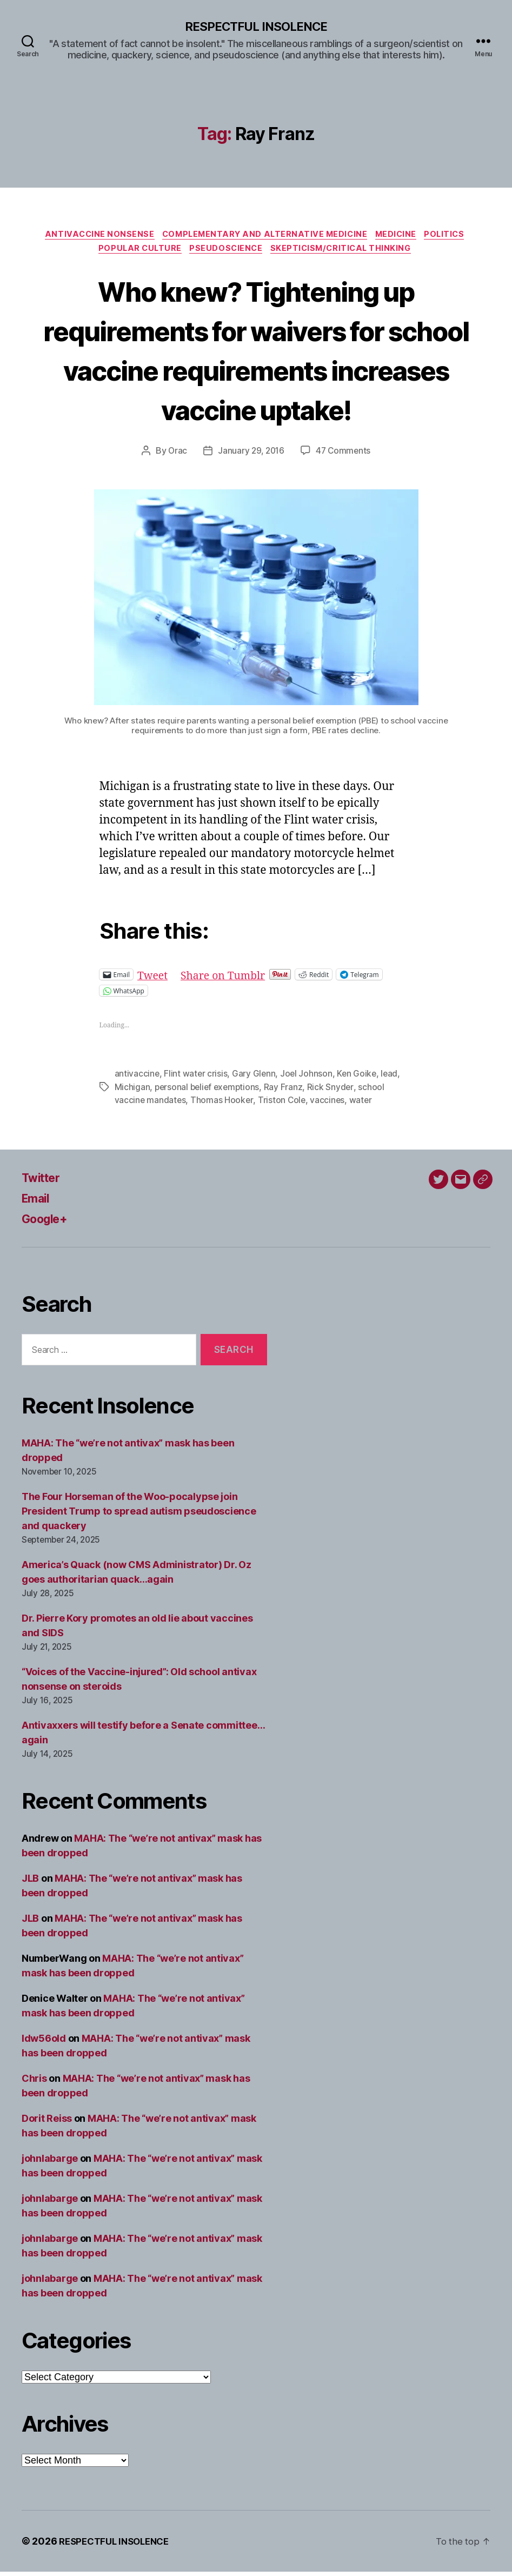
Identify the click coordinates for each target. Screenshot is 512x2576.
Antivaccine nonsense (93, 236)
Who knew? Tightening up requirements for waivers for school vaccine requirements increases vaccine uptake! (255, 353)
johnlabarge (50, 2162)
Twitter (43, 1182)
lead (392, 1078)
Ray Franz (287, 1091)
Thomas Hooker (223, 1104)
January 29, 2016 (250, 454)
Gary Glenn (255, 1078)
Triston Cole (283, 1104)
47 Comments (344, 454)
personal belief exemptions (209, 1091)
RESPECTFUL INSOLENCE (256, 27)
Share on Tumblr (229, 979)
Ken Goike (359, 1078)
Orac (175, 454)
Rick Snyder (334, 1091)
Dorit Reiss (47, 2122)
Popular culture (136, 252)
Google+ (48, 1223)
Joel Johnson (307, 1078)
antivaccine (137, 1078)
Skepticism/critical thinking (346, 252)
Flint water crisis (196, 1078)
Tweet (153, 979)
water (363, 1104)
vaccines (329, 1104)
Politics (453, 236)
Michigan (132, 1091)
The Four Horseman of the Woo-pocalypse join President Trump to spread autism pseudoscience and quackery (139, 1515)
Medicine (401, 236)
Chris (34, 2082)
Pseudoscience (226, 252)
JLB (30, 1882)
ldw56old (44, 2042)
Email (38, 1202)
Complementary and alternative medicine (264, 236)
